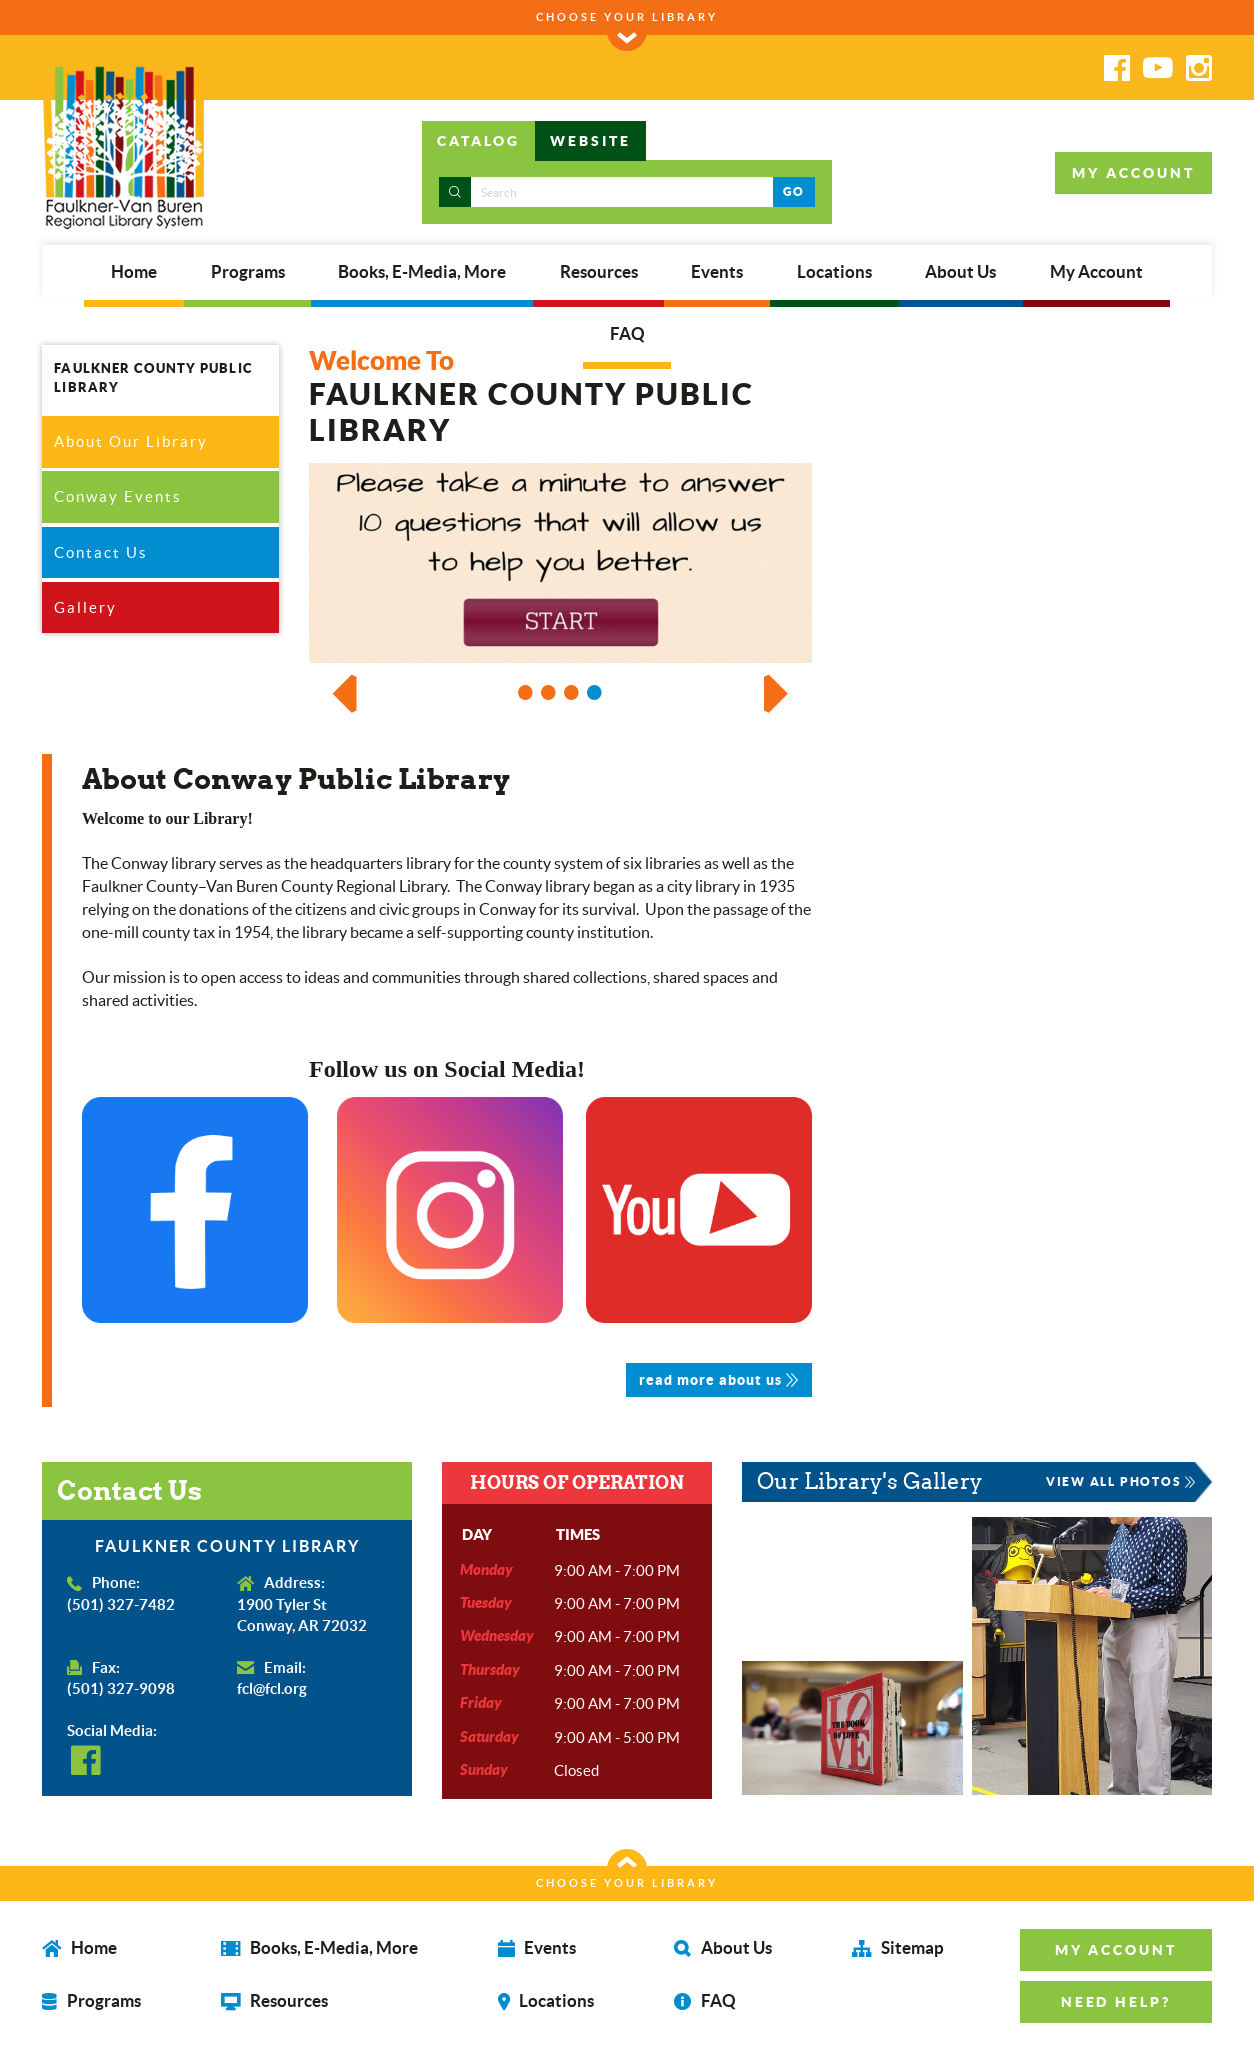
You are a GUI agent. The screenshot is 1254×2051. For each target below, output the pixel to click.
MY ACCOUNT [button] (1133, 173)
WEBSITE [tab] (590, 141)
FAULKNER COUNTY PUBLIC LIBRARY (152, 378)
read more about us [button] (719, 1382)
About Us (960, 272)
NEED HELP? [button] (1118, 2002)
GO (793, 191)
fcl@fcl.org (272, 1690)
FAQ (627, 334)
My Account (1096, 272)
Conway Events (118, 497)
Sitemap (899, 1948)
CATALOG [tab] (478, 141)
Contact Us (101, 552)
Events (717, 272)
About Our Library (131, 441)
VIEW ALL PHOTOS (1119, 1483)
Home (134, 272)
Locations (834, 272)
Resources (599, 272)
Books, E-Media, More (422, 272)
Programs (248, 272)
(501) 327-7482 (121, 1605)
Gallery (85, 607)
